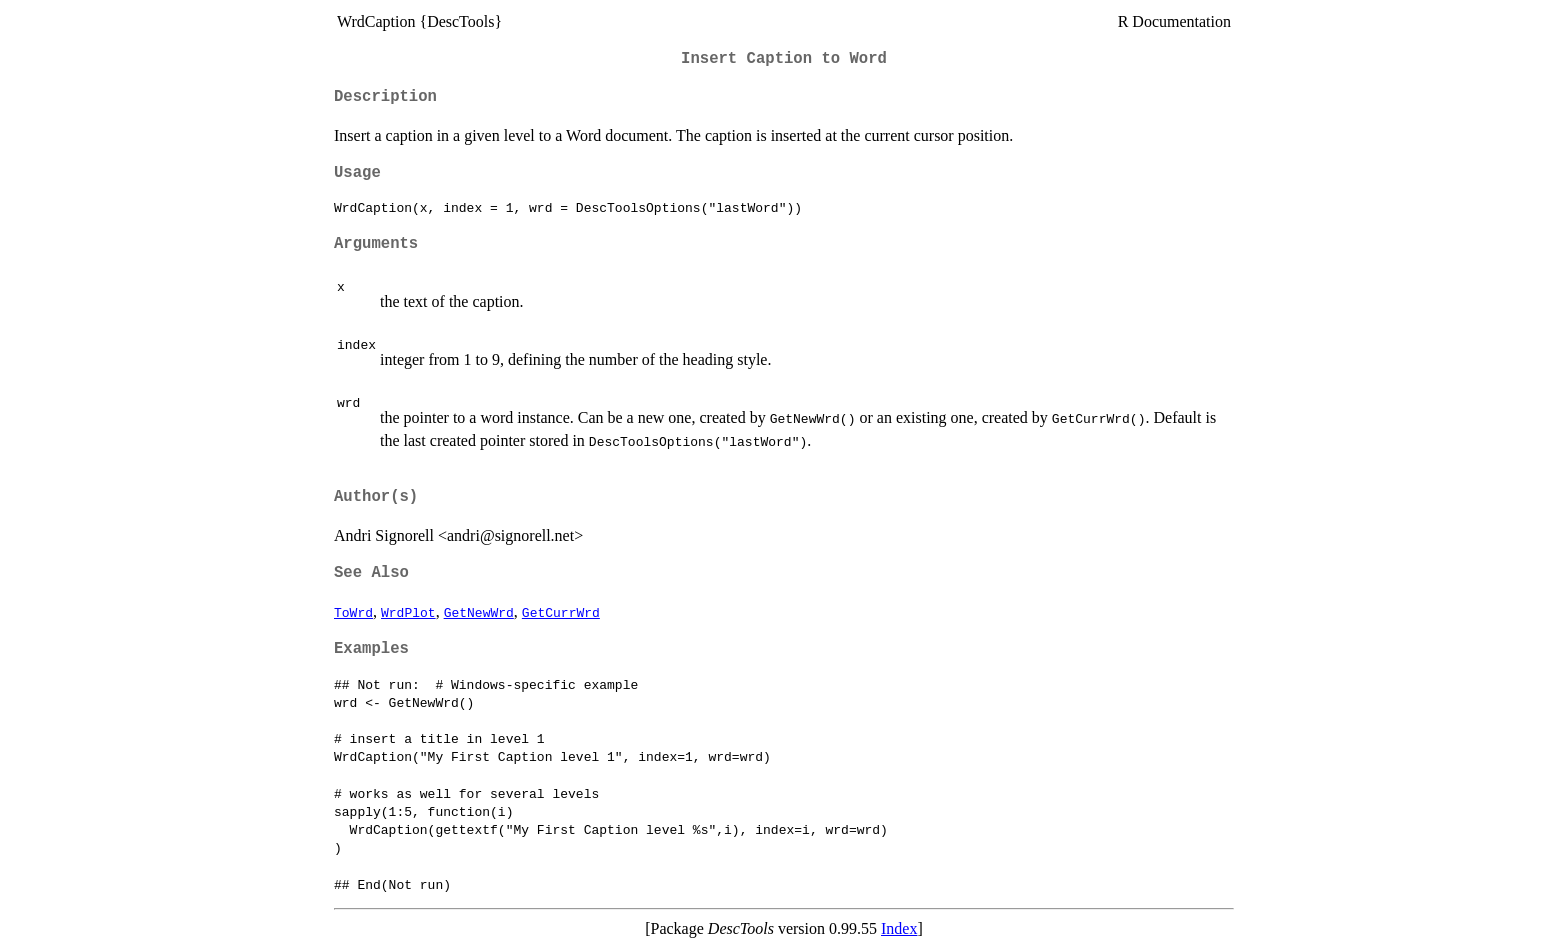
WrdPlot (408, 612)
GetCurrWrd (561, 612)
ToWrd (353, 612)
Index (899, 928)
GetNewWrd (479, 612)
